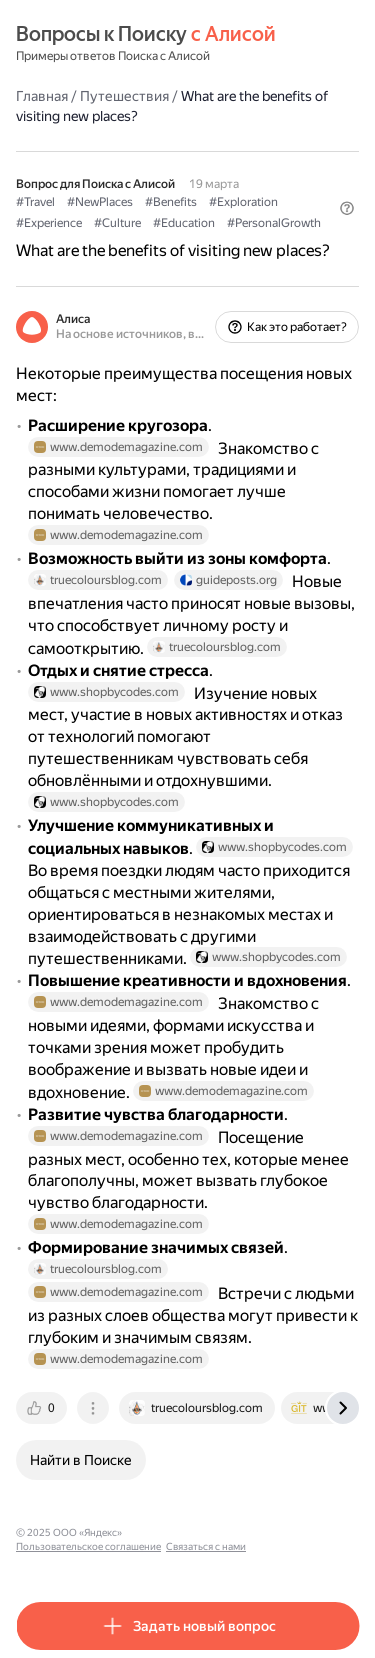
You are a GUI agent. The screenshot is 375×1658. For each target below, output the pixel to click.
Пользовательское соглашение (88, 1546)
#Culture (117, 223)
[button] (347, 208)
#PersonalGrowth (274, 223)
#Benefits (171, 202)
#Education (184, 223)
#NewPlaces (100, 202)
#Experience (49, 223)
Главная (42, 96)
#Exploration (243, 202)
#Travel (35, 202)
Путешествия (124, 96)
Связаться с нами (206, 1546)
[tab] (43, 1408)
